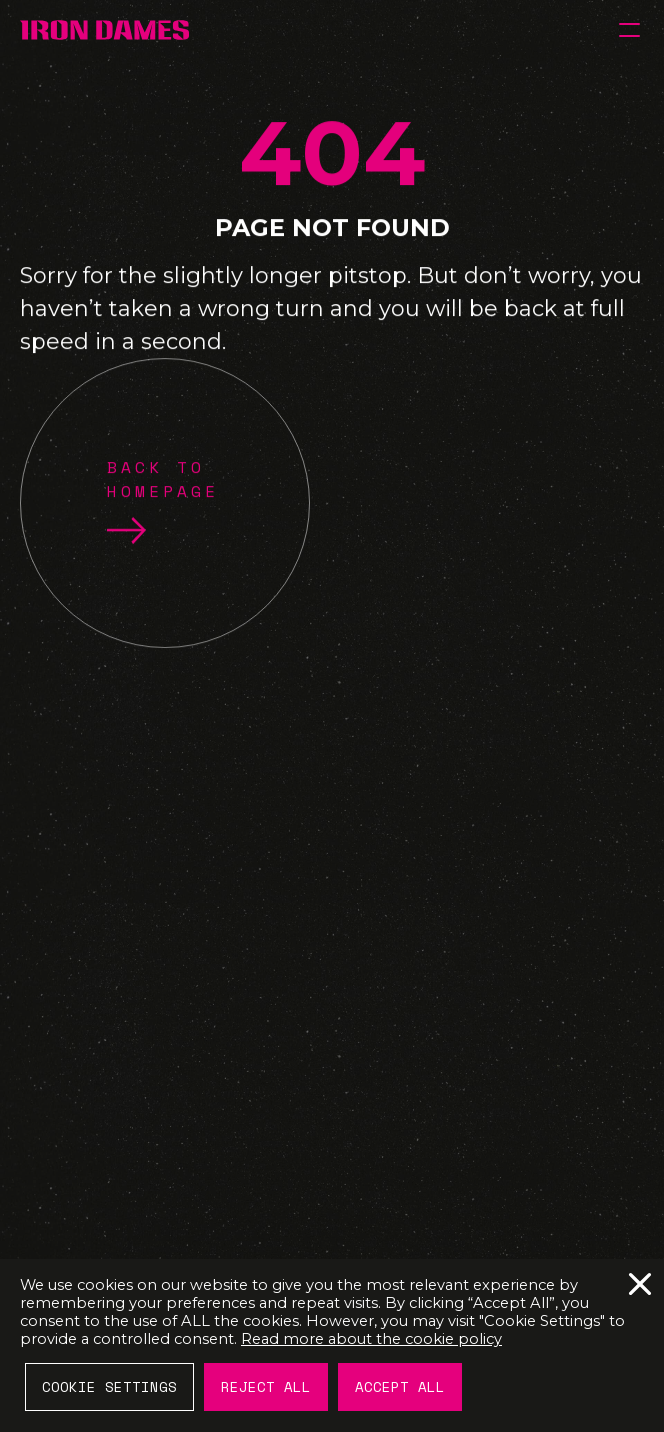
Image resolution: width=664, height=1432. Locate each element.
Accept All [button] (400, 1386)
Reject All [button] (266, 1386)
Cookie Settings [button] (109, 1386)
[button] (629, 30)
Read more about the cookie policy (371, 1339)
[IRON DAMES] (104, 30)
